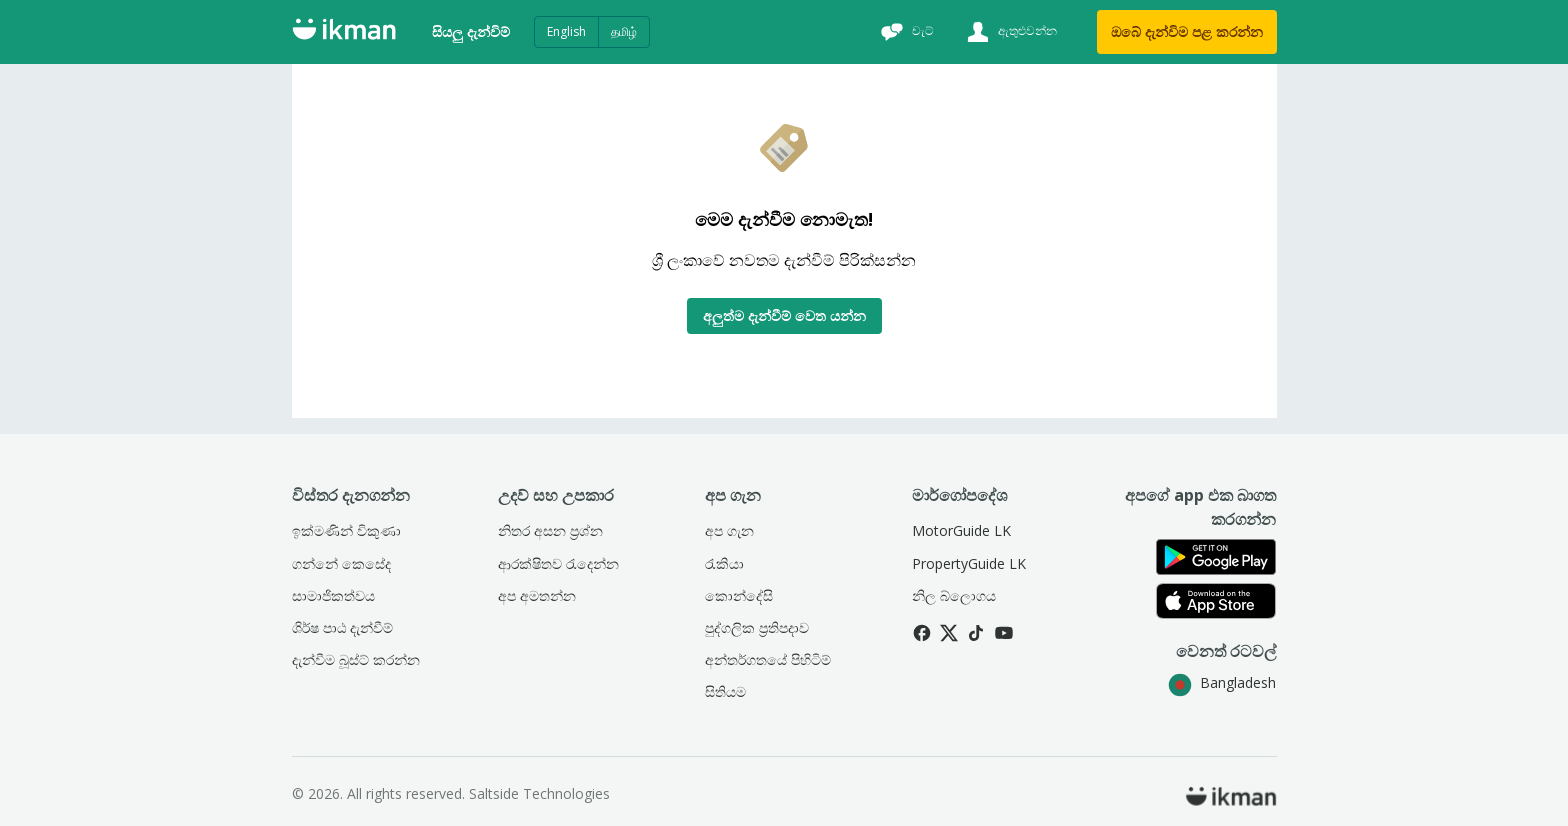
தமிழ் (624, 31)
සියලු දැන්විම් (471, 31)
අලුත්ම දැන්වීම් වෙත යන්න (784, 315)
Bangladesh (1222, 682)
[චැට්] (905, 32)
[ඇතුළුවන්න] (1009, 32)
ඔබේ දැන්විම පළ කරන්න (1187, 31)
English (566, 31)
